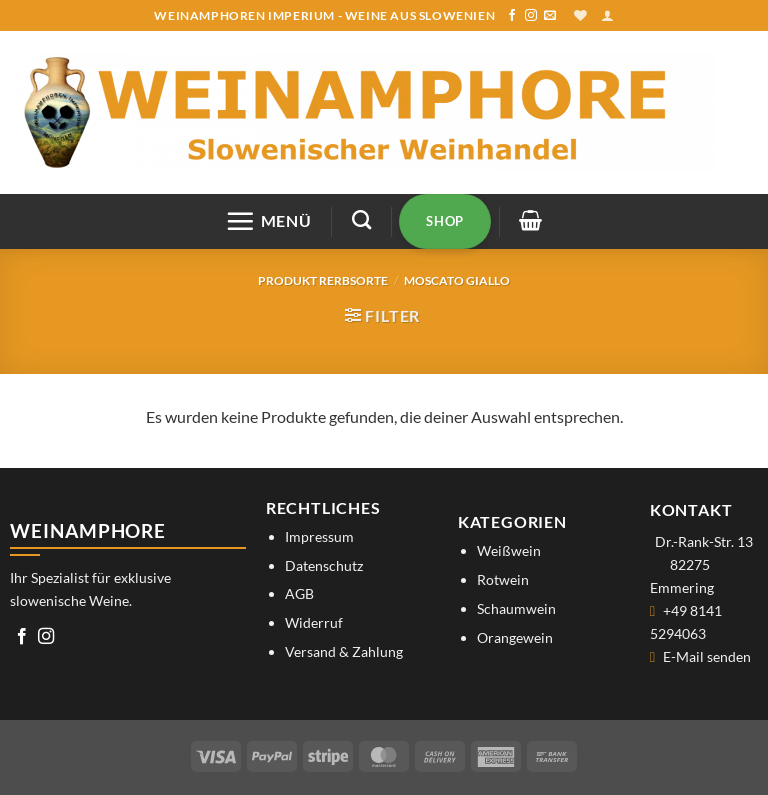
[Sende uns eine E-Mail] (550, 16)
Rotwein (503, 579)
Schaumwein (516, 608)
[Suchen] (361, 219)
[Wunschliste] (580, 15)
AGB (299, 593)
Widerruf (314, 622)
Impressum (319, 536)
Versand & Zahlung (344, 651)
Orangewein (515, 637)
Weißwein (509, 550)
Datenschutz (324, 565)
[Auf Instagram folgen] (531, 16)
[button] (607, 15)
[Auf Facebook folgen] (512, 16)
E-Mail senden (707, 656)
